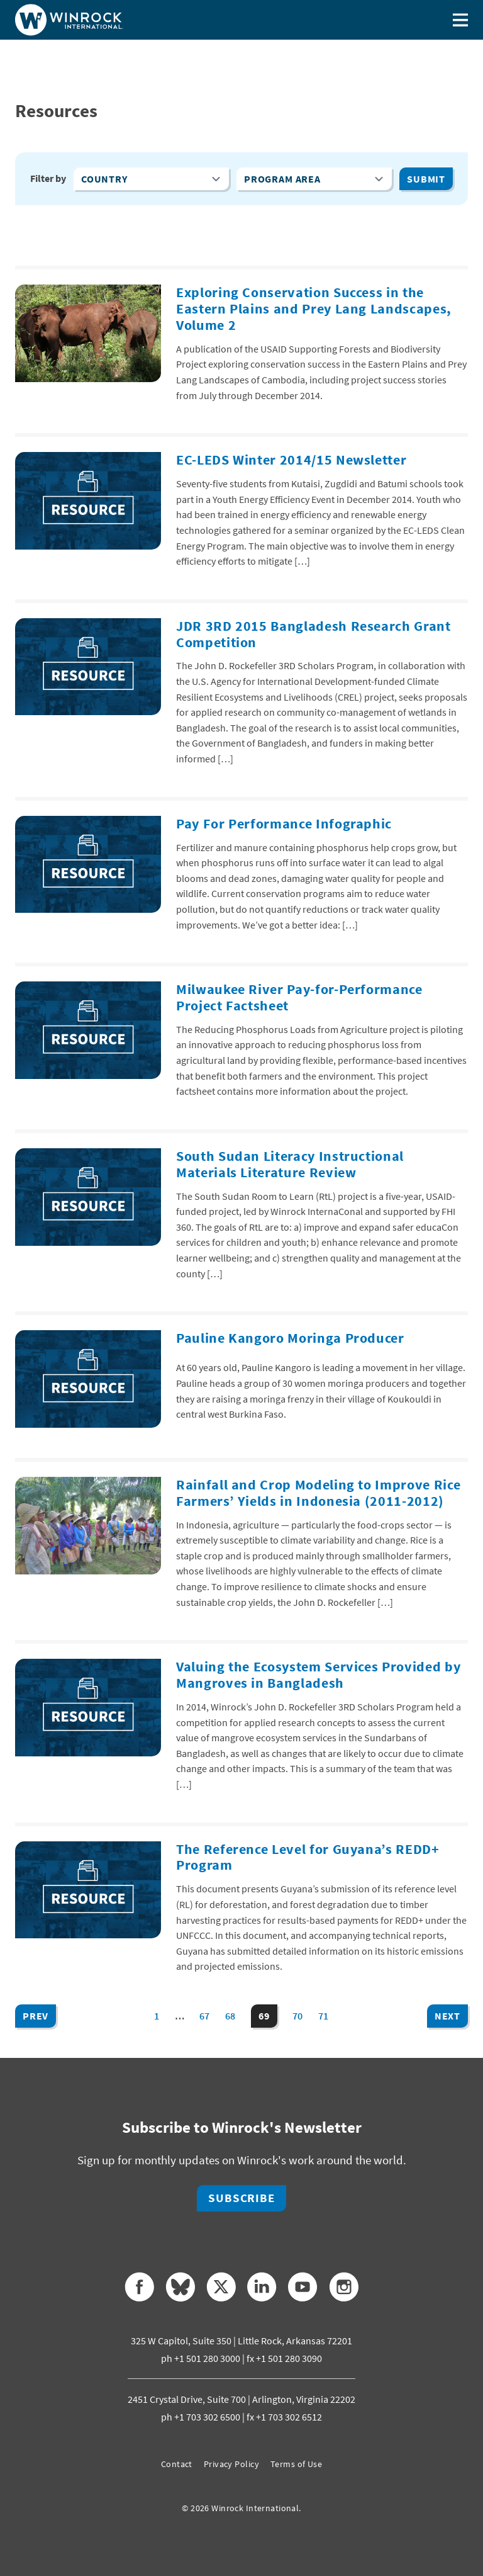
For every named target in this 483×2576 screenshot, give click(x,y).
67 (204, 2015)
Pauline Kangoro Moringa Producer (290, 1338)
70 (297, 2015)
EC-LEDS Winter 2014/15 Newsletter (291, 459)
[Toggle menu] (460, 19)
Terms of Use (296, 2464)
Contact (176, 2464)
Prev (35, 2015)
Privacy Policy (231, 2464)
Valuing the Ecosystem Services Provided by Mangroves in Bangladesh (318, 1675)
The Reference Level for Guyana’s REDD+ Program (308, 1857)
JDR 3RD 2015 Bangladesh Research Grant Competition (313, 634)
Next (447, 2015)
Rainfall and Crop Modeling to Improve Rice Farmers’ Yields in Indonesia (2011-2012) (318, 1493)
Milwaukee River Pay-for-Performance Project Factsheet (299, 997)
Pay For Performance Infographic (284, 823)
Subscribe (241, 2198)
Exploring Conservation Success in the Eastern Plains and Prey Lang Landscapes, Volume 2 (314, 309)
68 (230, 2015)
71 (323, 2015)
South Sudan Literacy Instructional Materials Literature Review (290, 1164)
